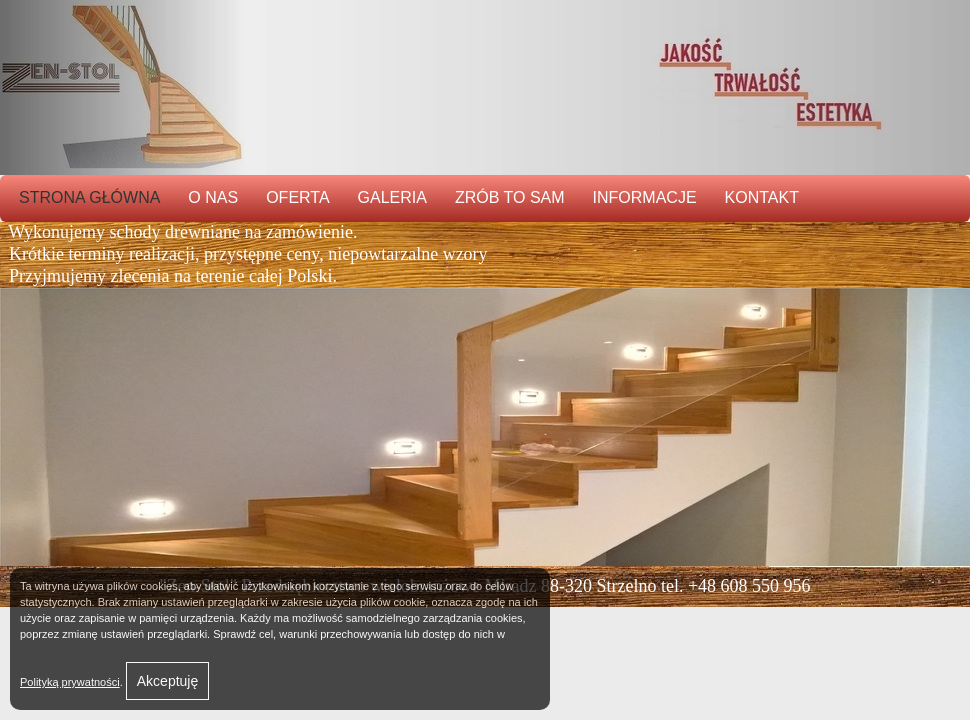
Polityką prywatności (70, 682)
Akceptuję (167, 681)
